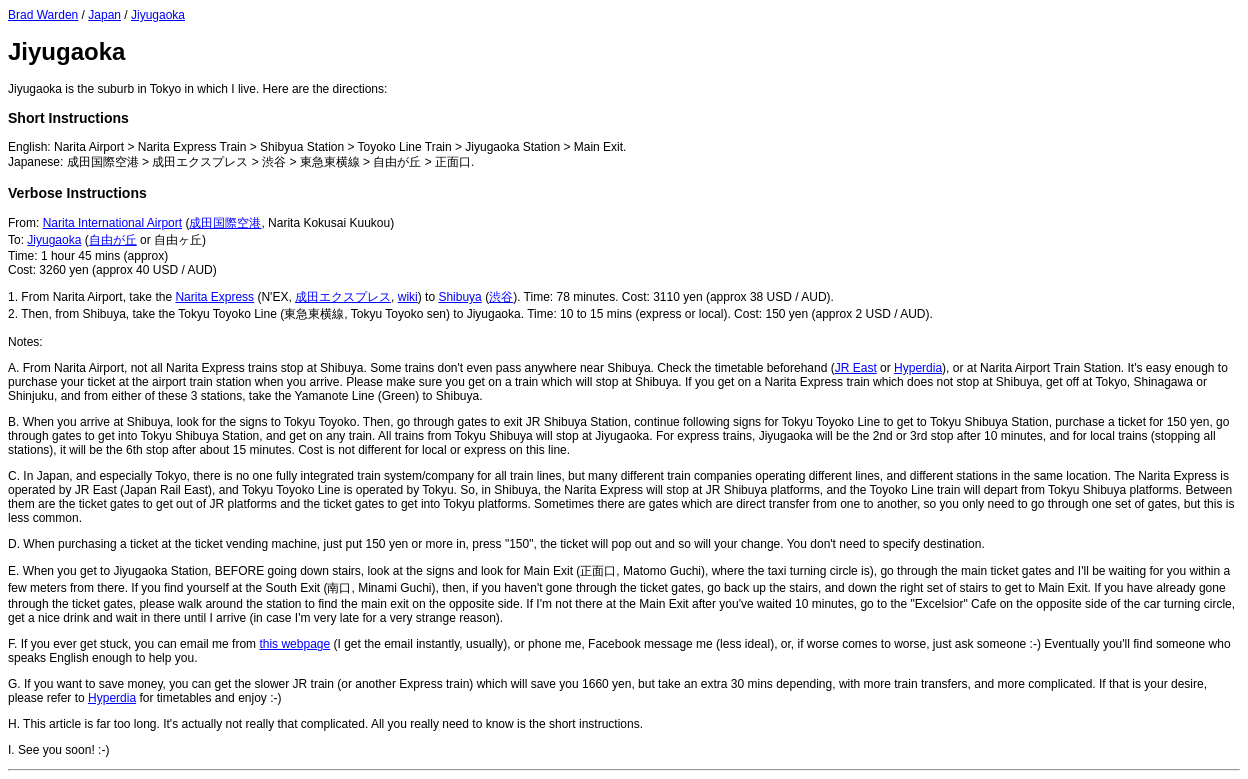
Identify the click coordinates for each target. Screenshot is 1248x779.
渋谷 (501, 297)
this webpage (294, 644)
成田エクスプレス (343, 297)
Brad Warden (43, 15)
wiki (408, 297)
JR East (856, 368)
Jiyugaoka (158, 15)
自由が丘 (113, 240)
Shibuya (459, 297)
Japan (104, 15)
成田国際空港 (225, 223)
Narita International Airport (112, 223)
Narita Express (214, 297)
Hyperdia (918, 368)
